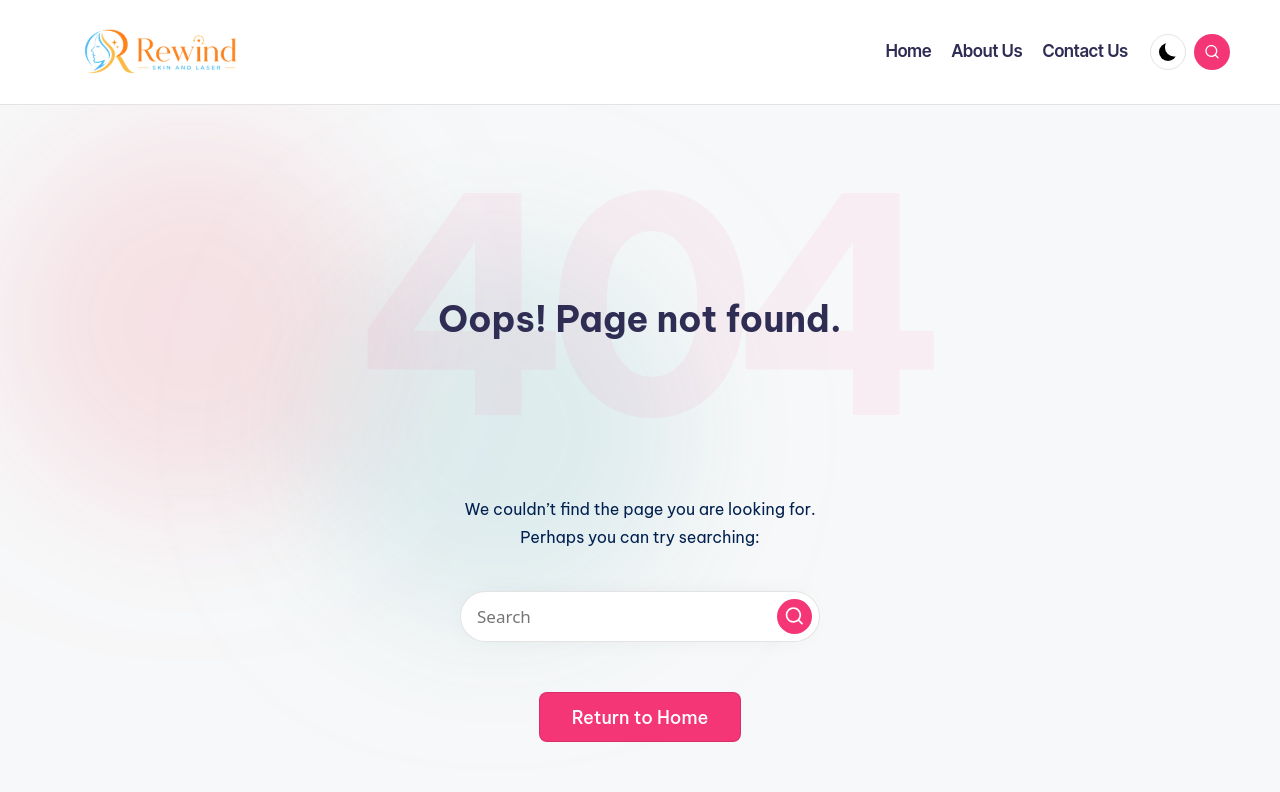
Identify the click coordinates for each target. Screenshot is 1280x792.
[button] (794, 616)
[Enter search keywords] (640, 616)
